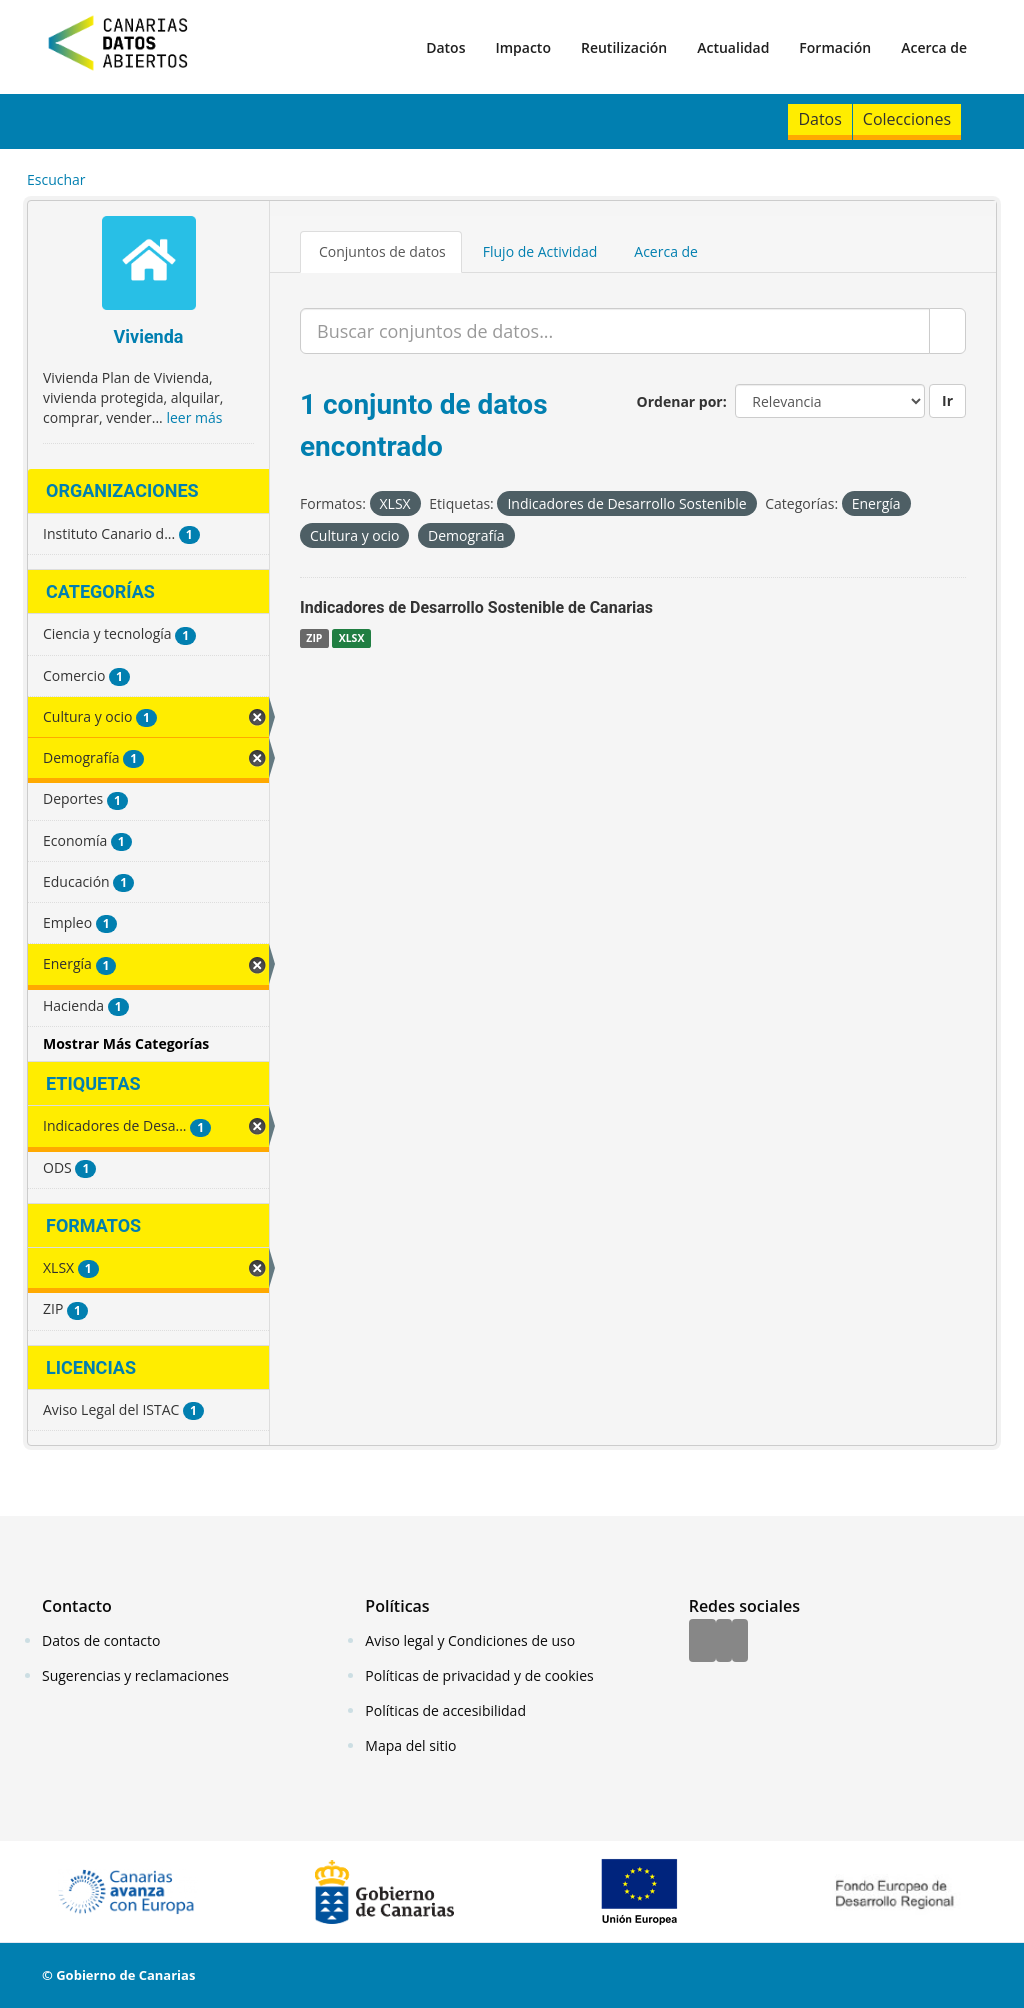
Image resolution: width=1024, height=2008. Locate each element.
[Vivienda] (148, 265)
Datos (445, 47)
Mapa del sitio (410, 1745)
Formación (835, 47)
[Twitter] (724, 1642)
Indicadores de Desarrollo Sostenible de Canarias (476, 607)
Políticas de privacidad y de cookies (479, 1675)
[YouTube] (740, 1642)
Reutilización (624, 47)
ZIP (314, 638)
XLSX (352, 638)
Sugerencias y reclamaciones (135, 1675)
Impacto (523, 47)
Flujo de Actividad (540, 251)
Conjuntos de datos (382, 251)
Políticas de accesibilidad (445, 1710)
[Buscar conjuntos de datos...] (615, 331)
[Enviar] (947, 331)
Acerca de (934, 47)
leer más (194, 417)
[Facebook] (702, 1642)
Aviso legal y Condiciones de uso (470, 1640)
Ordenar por (680, 401)
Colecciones (907, 119)
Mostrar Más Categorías (126, 1043)
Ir (947, 400)
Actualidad (733, 47)
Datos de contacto (101, 1640)
